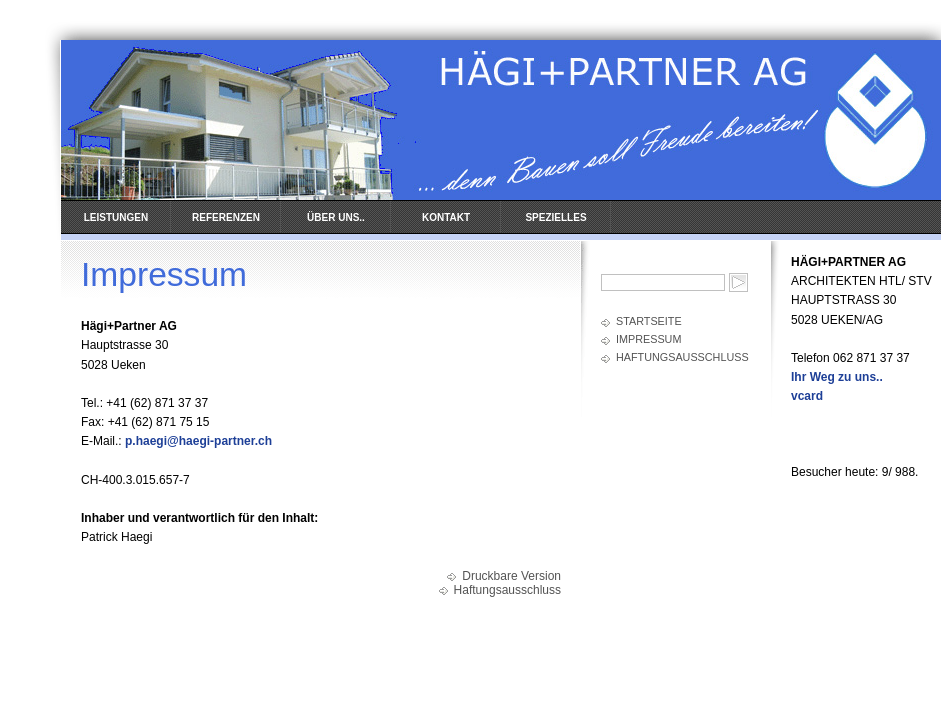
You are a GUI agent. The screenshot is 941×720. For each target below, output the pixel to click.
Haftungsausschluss (682, 357)
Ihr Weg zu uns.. (837, 377)
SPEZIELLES (555, 217)
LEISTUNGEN (116, 217)
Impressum (648, 339)
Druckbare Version (511, 576)
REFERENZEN (226, 217)
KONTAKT (446, 217)
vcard (807, 396)
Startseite (649, 321)
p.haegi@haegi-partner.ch (198, 441)
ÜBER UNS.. (336, 217)
